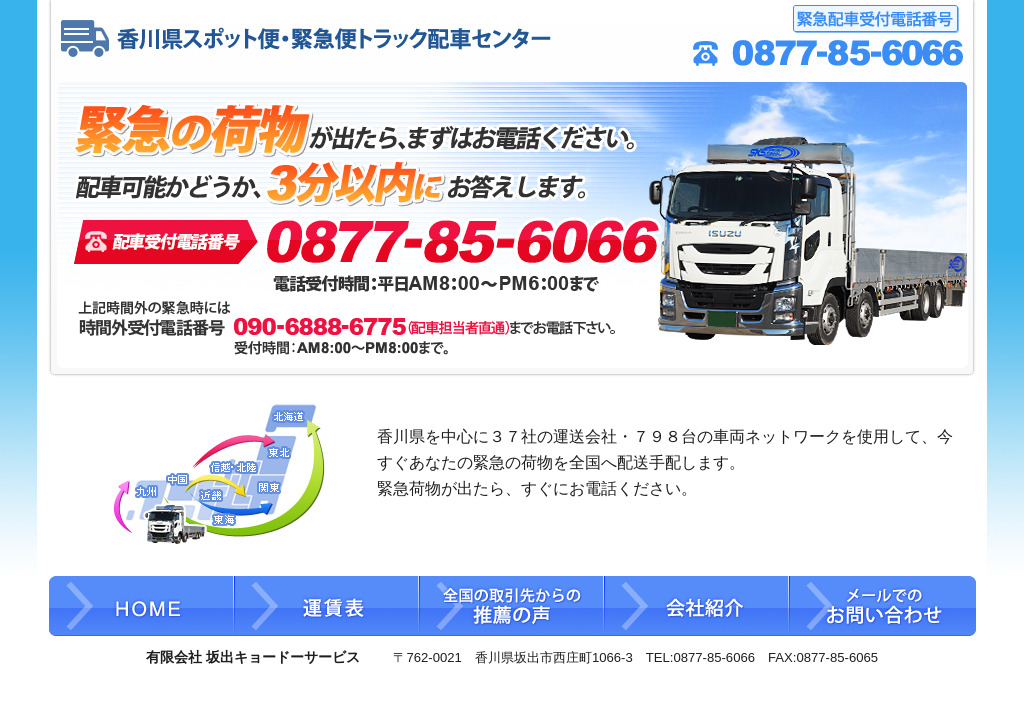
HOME (141, 606)
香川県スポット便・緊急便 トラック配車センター (306, 38)
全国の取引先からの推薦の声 (511, 606)
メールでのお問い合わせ (883, 606)
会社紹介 (696, 606)
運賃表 (326, 606)
